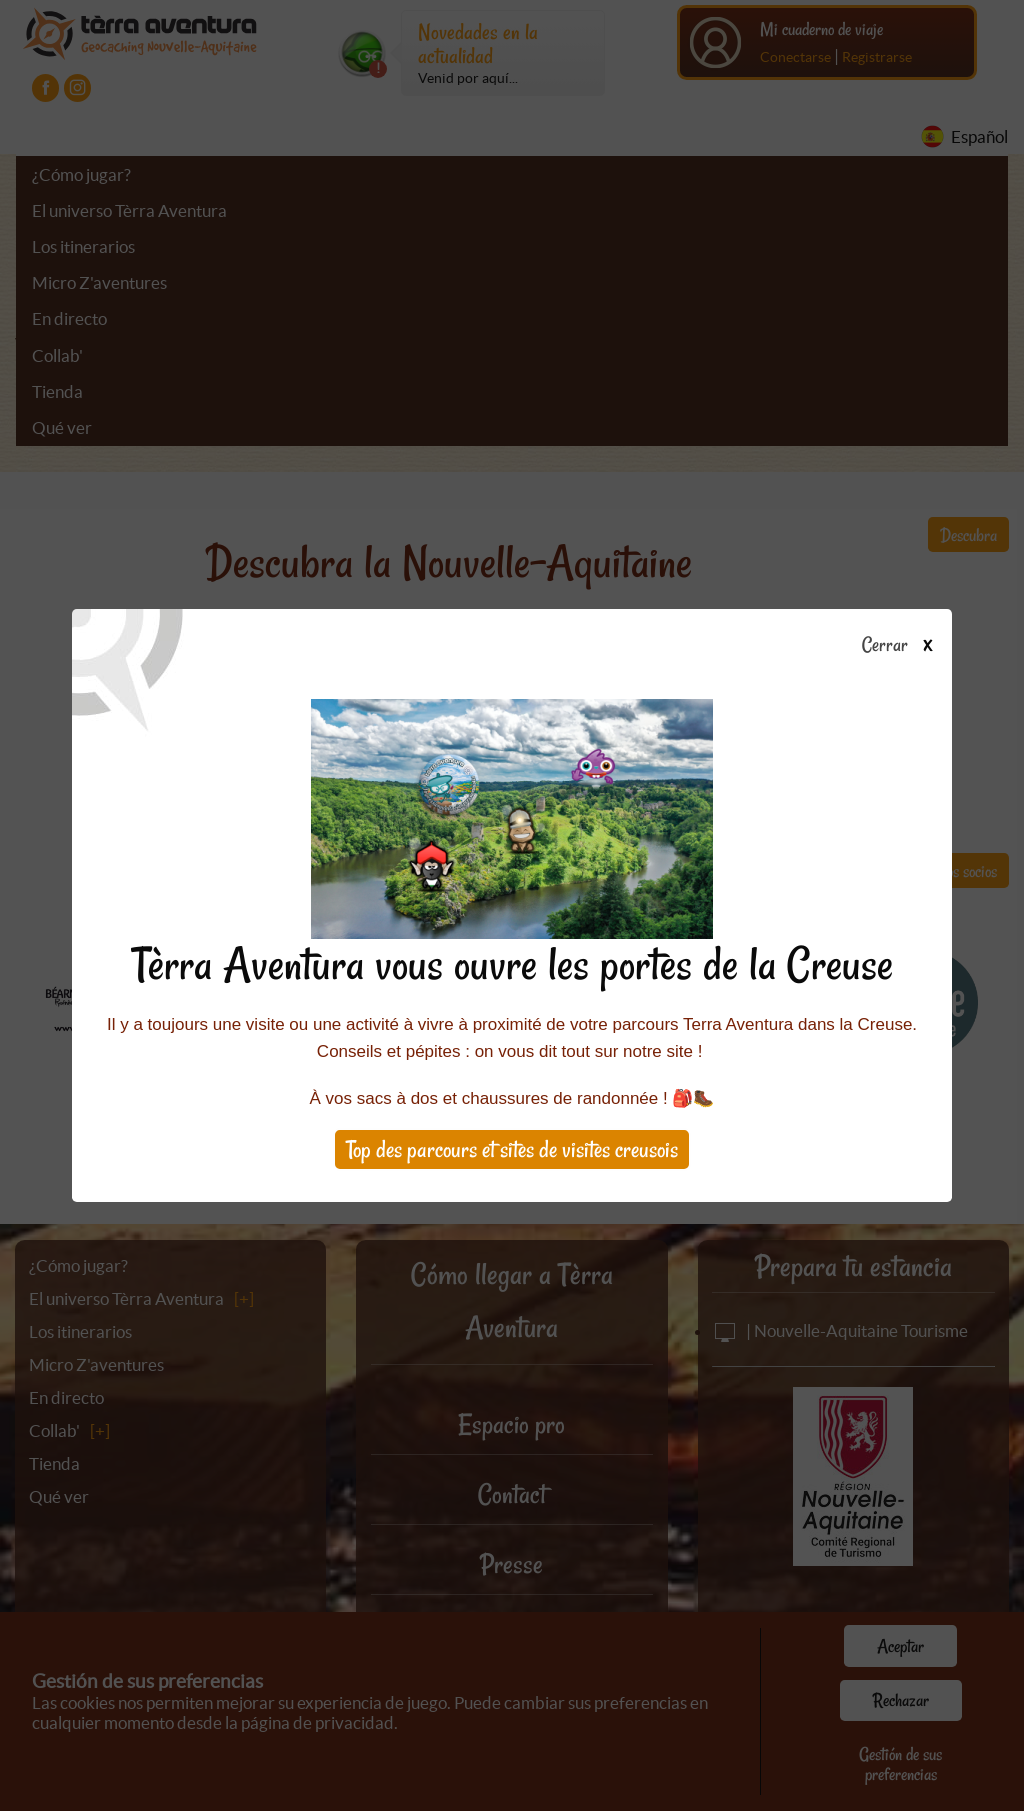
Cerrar (904, 646)
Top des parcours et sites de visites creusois (512, 1149)
